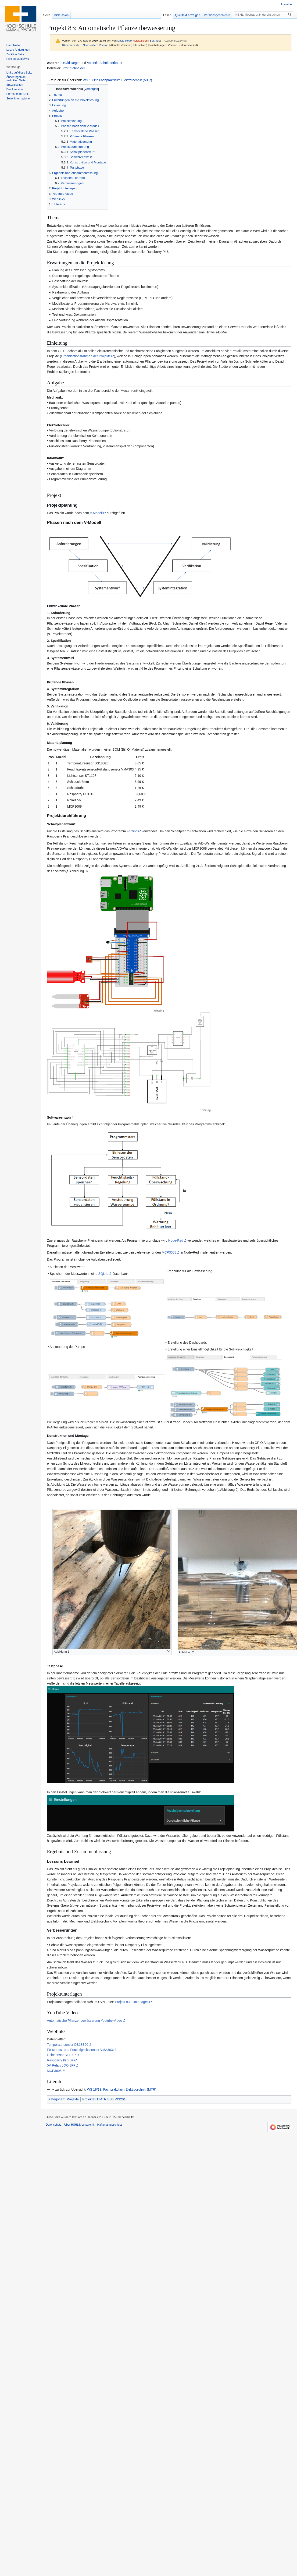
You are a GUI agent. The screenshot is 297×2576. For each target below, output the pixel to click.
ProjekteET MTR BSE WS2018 (104, 2099)
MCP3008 (169, 1252)
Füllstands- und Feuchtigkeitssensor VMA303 (80, 2050)
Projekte (73, 2099)
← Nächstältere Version (93, 44)
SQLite (103, 1274)
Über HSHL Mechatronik (79, 2124)
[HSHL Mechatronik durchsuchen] (263, 14)
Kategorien (56, 2099)
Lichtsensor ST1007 (61, 2055)
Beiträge (155, 40)
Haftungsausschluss (109, 2124)
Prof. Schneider (73, 68)
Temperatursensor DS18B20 (67, 2044)
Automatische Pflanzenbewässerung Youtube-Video (84, 2020)
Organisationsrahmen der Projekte (86, 356)
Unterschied (70, 44)
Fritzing (132, 831)
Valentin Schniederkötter (104, 63)
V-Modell (96, 513)
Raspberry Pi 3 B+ (60, 2060)
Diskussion (141, 40)
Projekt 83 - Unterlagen (132, 2002)
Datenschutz (53, 2124)
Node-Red (175, 1240)
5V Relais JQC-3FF (61, 2065)
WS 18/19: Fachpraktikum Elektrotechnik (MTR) (117, 80)
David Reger (70, 63)
